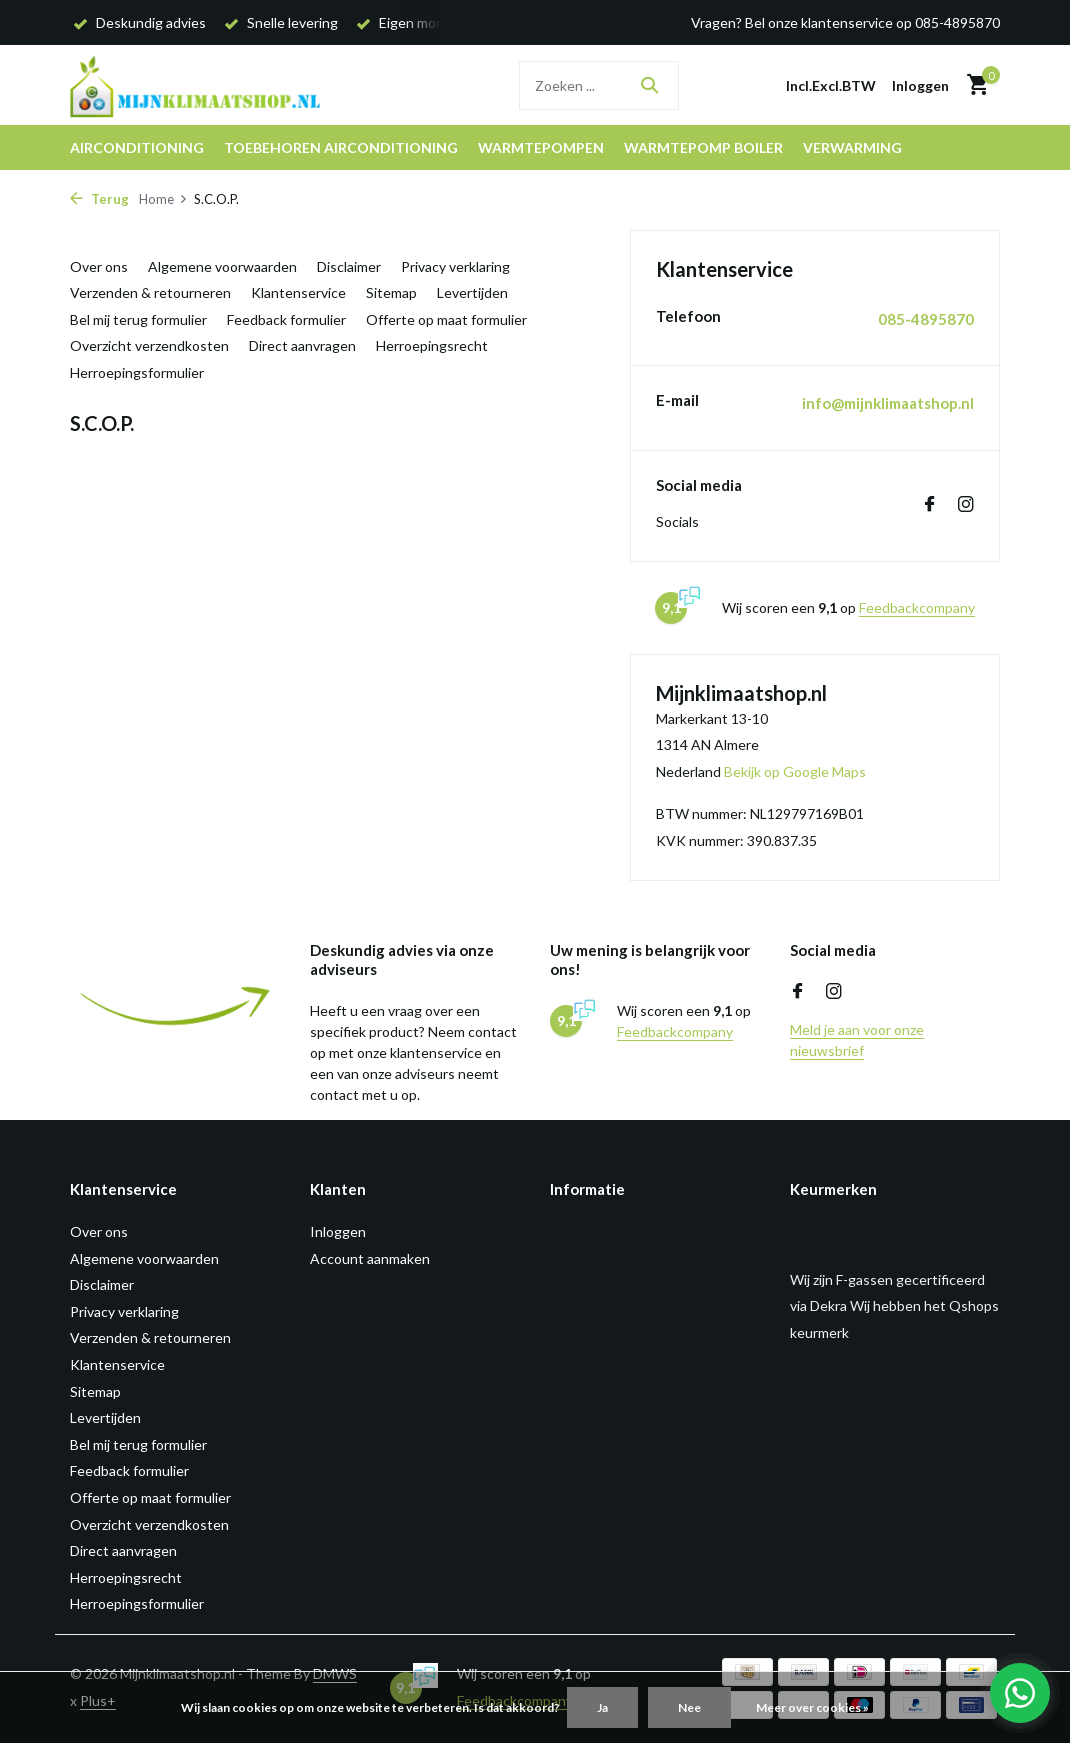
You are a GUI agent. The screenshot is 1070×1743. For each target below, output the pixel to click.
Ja (602, 1707)
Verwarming (852, 147)
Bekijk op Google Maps (795, 771)
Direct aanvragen (302, 345)
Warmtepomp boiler (703, 147)
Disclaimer (349, 266)
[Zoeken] (599, 85)
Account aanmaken (370, 1258)
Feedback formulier (286, 319)
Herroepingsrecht (432, 345)
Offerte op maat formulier (446, 319)
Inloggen (338, 1231)
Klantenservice (298, 292)
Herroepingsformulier (137, 372)
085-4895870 (926, 319)
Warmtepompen (541, 147)
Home (163, 199)
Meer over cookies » (812, 1707)
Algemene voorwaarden (222, 266)
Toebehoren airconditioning (341, 147)
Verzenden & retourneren (150, 292)
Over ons (99, 266)
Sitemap (391, 292)
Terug (99, 199)
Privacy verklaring (455, 266)
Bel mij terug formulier (138, 319)
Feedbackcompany (917, 607)
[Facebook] (930, 505)
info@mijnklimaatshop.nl (888, 403)
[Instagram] (966, 505)
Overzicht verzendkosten (149, 345)
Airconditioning (137, 147)
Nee (689, 1707)
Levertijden (472, 292)
